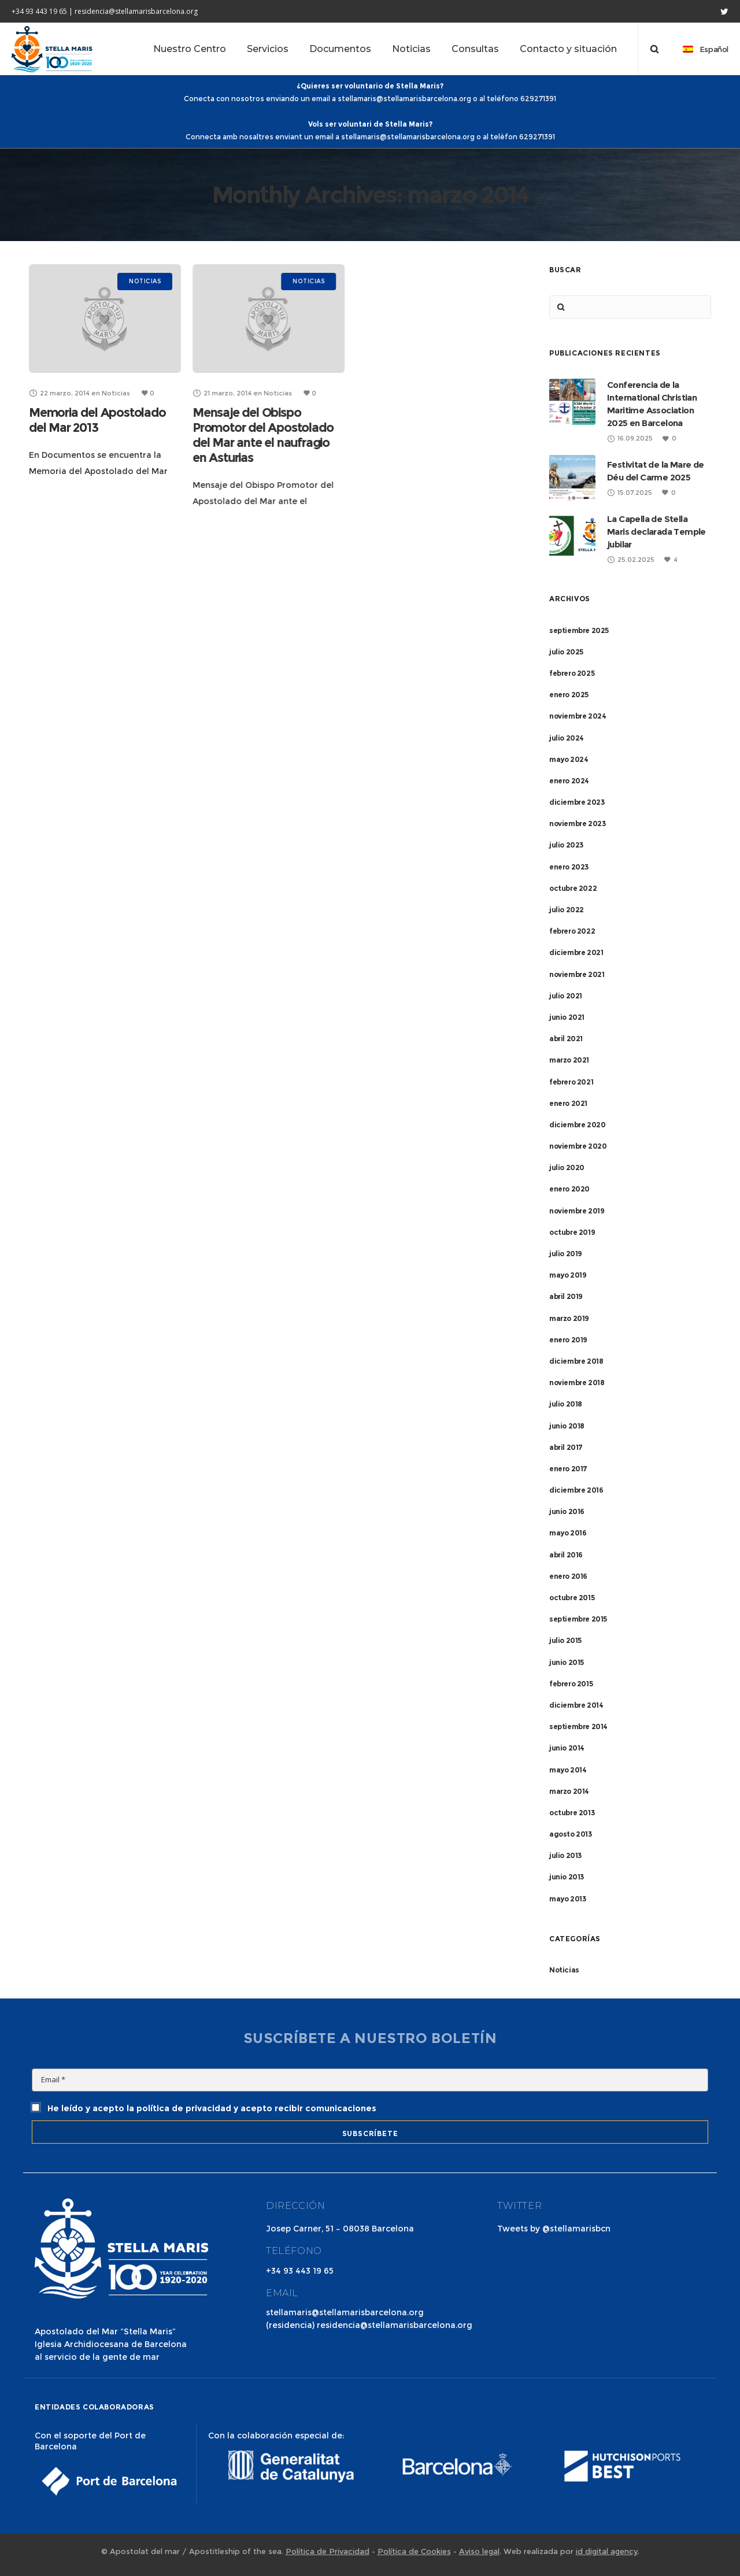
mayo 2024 (568, 759)
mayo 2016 (567, 1532)
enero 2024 (569, 780)
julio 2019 (565, 1253)
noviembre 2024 (577, 716)
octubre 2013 (571, 1812)
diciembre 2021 (576, 952)
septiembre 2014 (578, 1726)
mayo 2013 (567, 1898)
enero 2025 (569, 694)
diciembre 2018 (576, 1361)
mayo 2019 (567, 1275)
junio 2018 (566, 1426)
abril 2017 (566, 1447)
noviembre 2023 (577, 823)
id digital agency (607, 2551)
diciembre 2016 (576, 1490)
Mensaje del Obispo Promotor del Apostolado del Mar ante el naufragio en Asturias (263, 435)
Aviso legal (479, 2551)
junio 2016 (566, 1511)
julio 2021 (565, 995)
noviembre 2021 (576, 974)
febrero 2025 (571, 673)
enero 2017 (568, 1468)
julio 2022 (566, 909)
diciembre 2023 (576, 802)
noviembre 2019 (576, 1210)
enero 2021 (568, 1103)
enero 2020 (569, 1189)
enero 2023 (569, 867)
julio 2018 (565, 1404)
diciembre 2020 (577, 1124)
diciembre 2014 (576, 1705)
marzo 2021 (569, 1060)
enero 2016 (568, 1576)
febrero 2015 (571, 1683)
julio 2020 (566, 1167)
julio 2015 (565, 1640)
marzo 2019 (569, 1318)
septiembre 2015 (578, 1619)
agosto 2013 (570, 1834)
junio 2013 (566, 1876)
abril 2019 (566, 1296)
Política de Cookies (414, 2551)
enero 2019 (568, 1339)
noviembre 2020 (577, 1146)
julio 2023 (566, 845)
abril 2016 (566, 1554)
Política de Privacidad (327, 2551)
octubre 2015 (571, 1597)
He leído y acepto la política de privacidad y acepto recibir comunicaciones (204, 2108)
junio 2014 (566, 1748)
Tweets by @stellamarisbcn (553, 2228)
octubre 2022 (573, 888)
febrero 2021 (571, 1082)
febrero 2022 (572, 931)
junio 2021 (566, 1017)
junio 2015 (566, 1662)
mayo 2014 (567, 1770)
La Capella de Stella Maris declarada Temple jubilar (656, 531)
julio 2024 (566, 738)
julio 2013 (565, 1855)
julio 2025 (566, 651)
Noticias (564, 1970)
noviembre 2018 (576, 1382)
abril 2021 (566, 1038)
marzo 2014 (569, 1791)
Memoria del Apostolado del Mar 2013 (97, 420)
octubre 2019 (572, 1232)
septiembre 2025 (579, 630)
